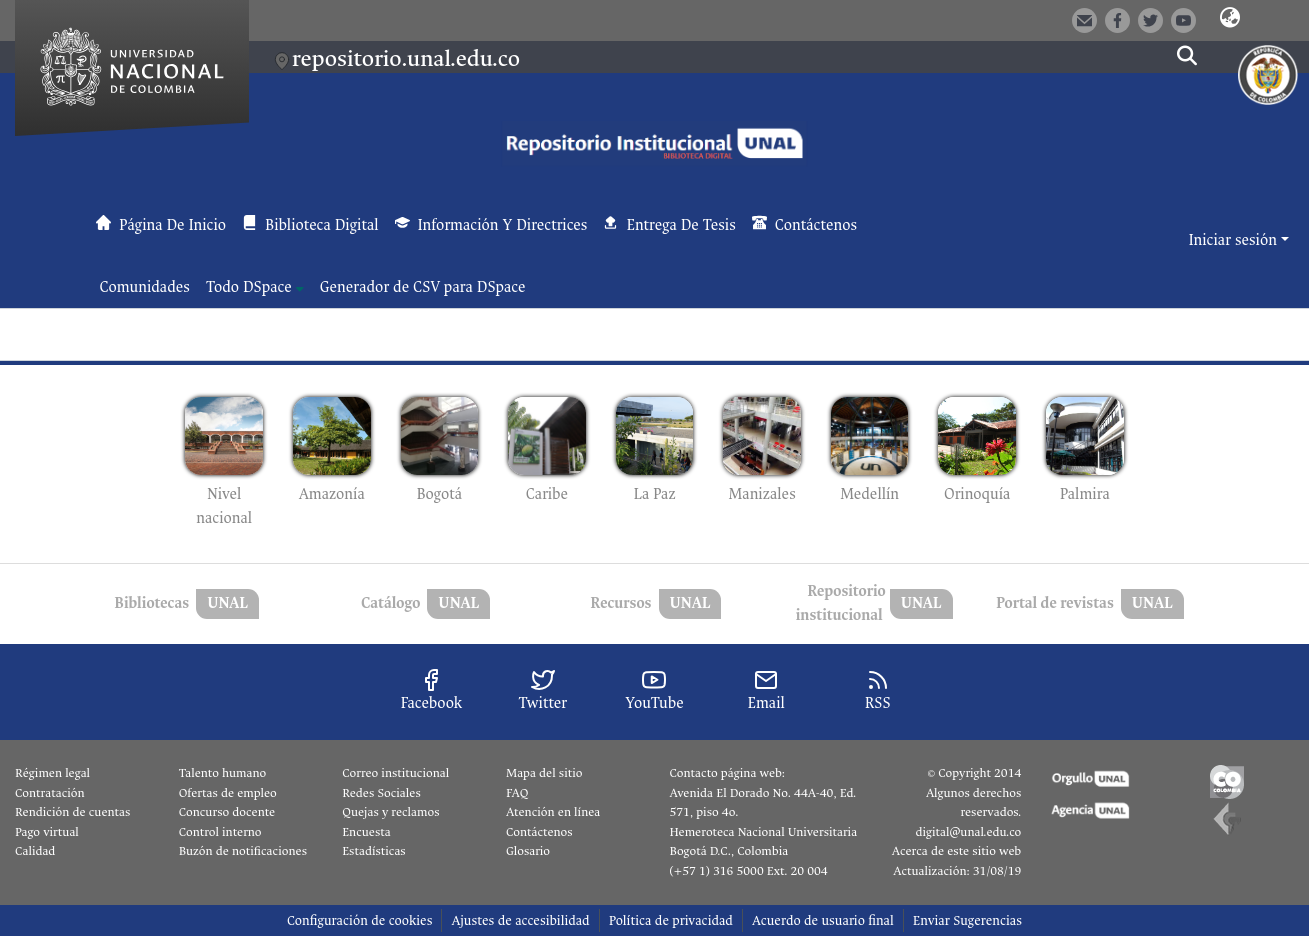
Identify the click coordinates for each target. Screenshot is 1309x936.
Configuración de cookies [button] (359, 920)
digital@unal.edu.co (968, 832)
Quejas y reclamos (390, 812)
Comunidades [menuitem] (145, 287)
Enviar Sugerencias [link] (967, 920)
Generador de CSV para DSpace (423, 287)
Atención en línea (553, 812)
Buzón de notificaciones (243, 851)
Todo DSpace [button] (249, 287)
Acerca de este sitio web (956, 851)
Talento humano (223, 773)
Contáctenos (539, 832)
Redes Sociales (381, 793)
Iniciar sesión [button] (1234, 240)
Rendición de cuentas (72, 812)
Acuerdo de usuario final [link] (823, 920)
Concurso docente (227, 812)
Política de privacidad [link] (671, 920)
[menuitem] (255, 288)
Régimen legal (52, 773)
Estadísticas (373, 851)
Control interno (220, 832)
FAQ (517, 793)
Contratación (50, 793)
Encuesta (366, 832)
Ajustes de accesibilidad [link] (520, 920)
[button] (1230, 19)
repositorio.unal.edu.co (406, 58)
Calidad (35, 851)
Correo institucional (395, 773)
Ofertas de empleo (228, 793)
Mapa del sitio (544, 773)
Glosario (528, 851)
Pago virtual (47, 832)
